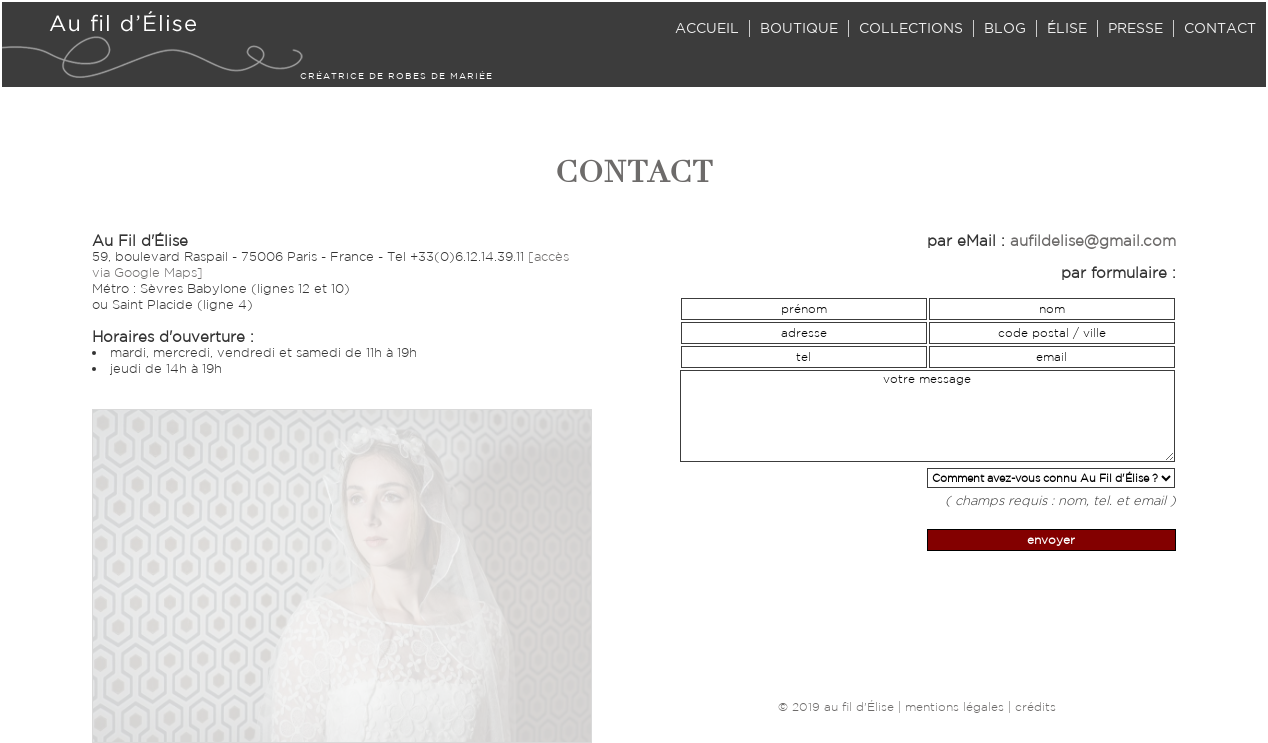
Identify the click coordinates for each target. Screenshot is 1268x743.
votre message (927, 416)
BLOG (1005, 28)
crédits (1035, 706)
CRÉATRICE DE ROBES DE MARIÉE (396, 75)
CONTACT (1220, 28)
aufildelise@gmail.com (1093, 240)
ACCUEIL (707, 28)
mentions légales (954, 706)
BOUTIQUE (799, 28)
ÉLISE (1067, 28)
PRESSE (1135, 28)
